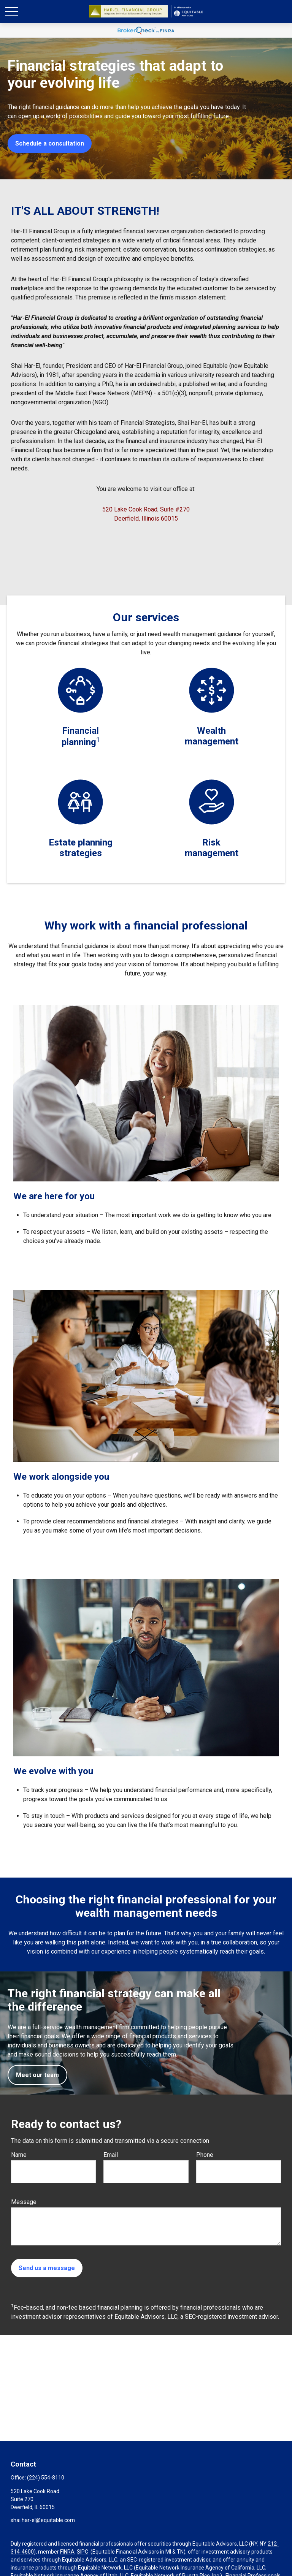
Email (110, 2154)
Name (19, 2154)
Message (23, 2202)
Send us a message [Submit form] (47, 2268)
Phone (204, 2154)
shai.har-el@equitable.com (43, 2520)
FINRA (67, 2552)
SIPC (82, 2552)
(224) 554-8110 (45, 2478)
